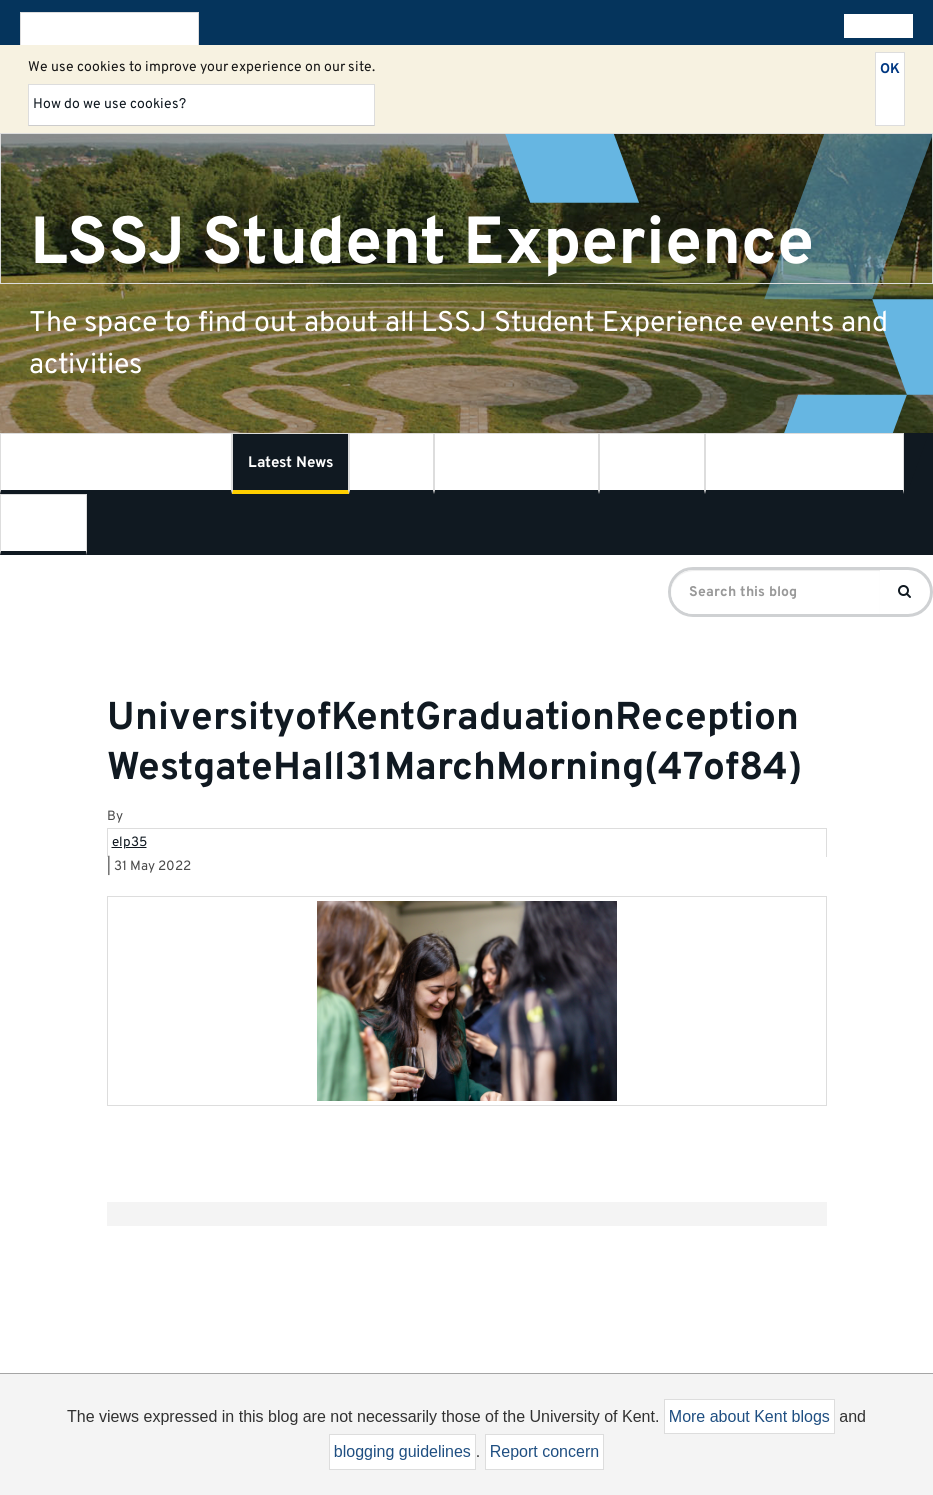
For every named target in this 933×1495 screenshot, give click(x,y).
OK (890, 69)
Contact (43, 524)
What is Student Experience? (116, 463)
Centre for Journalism (804, 463)
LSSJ (391, 463)
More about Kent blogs (749, 1416)
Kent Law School (516, 463)
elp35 (129, 842)
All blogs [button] (874, 26)
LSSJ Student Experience (422, 244)
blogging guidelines (402, 1451)
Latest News (290, 463)
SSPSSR (652, 463)
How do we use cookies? (109, 104)
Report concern (544, 1451)
